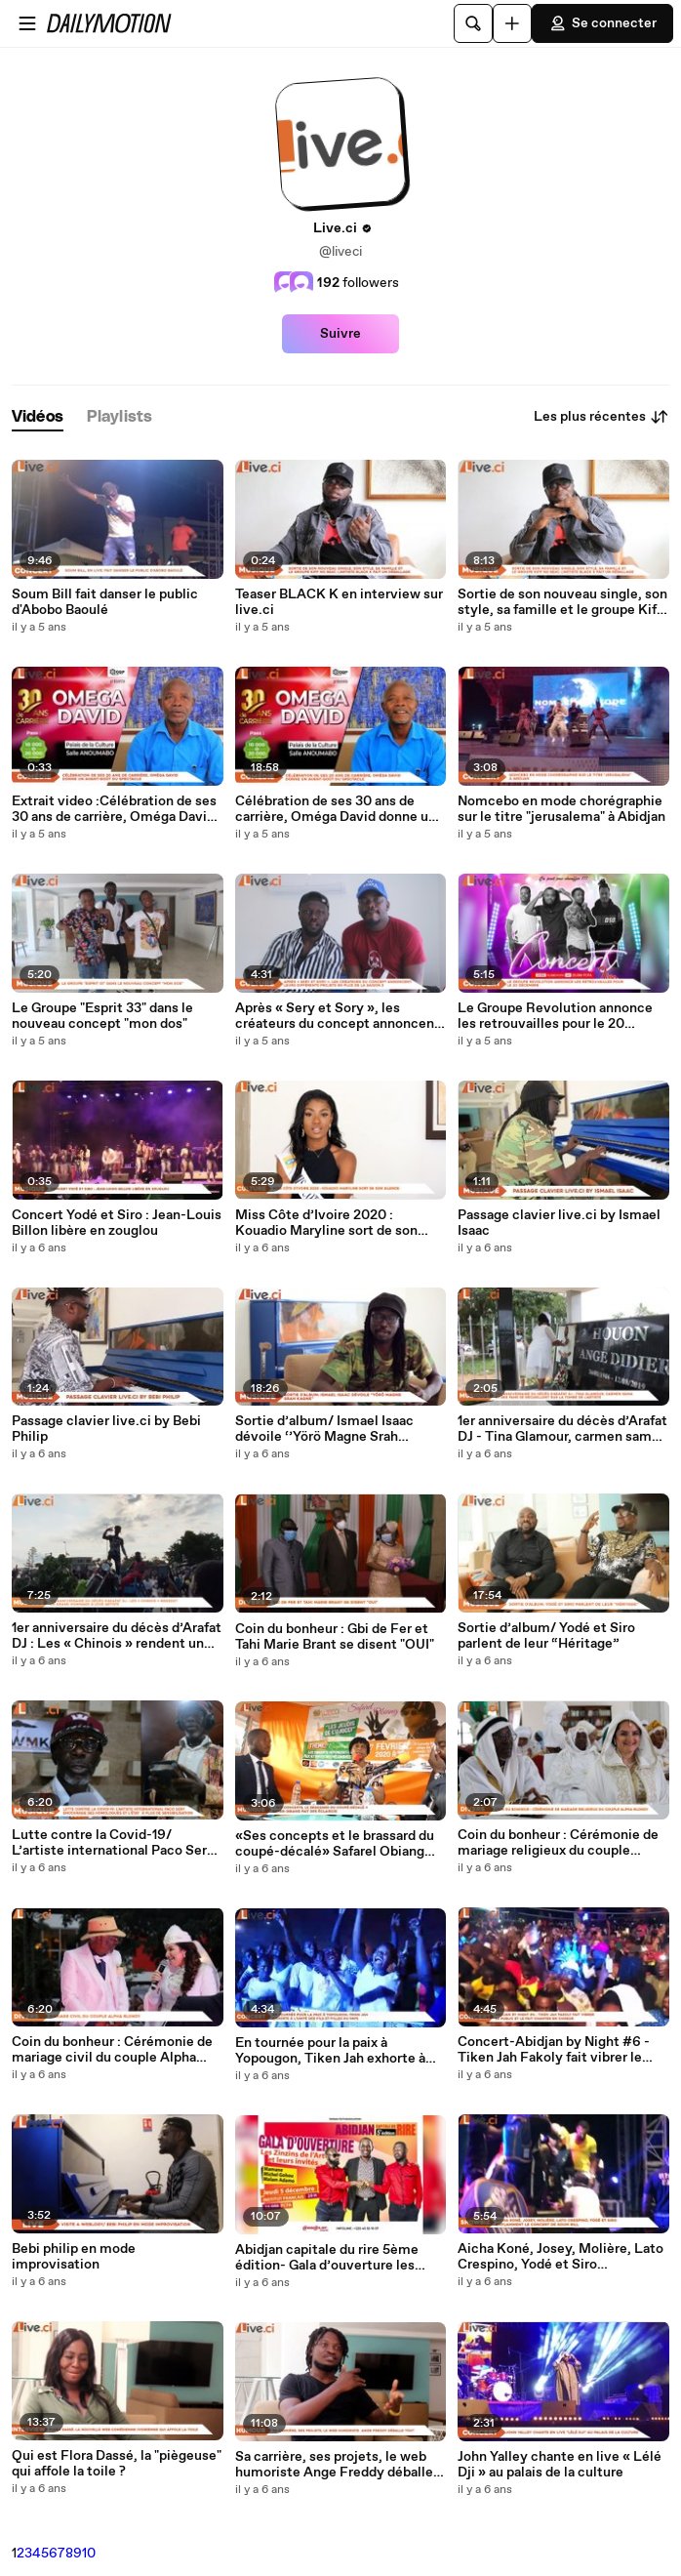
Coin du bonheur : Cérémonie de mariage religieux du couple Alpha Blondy (558, 1843)
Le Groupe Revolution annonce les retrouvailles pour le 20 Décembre (555, 1016)
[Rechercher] (473, 23)
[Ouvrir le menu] (27, 23)
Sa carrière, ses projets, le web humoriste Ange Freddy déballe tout (334, 2464)
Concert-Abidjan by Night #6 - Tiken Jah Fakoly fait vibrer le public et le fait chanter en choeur (554, 2049)
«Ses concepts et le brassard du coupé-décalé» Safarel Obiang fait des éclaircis (334, 1844)
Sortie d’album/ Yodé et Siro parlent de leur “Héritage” (546, 1636)
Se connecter (602, 23)
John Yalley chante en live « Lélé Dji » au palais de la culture (559, 2464)
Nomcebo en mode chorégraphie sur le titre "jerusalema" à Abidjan (561, 809)
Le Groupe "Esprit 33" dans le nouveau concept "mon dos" (102, 1016)
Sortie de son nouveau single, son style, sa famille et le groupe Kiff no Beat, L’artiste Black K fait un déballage (562, 602)
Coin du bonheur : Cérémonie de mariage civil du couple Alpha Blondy (112, 2049)
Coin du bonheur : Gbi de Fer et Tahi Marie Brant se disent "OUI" (334, 1637)
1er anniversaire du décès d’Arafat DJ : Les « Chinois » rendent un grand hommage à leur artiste (116, 1636)
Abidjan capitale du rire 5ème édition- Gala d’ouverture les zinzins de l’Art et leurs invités (330, 2257)
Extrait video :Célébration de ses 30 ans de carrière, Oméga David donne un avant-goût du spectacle (114, 809)
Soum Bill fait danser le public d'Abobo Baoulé (105, 602)
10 (89, 2553)
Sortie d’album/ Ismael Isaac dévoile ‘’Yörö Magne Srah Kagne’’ (324, 1429)
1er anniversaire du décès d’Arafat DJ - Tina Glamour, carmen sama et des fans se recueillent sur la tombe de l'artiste (562, 1429)
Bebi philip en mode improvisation (74, 2256)
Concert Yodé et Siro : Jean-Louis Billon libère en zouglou (116, 1223)
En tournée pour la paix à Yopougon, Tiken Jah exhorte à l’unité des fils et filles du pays (330, 2050)
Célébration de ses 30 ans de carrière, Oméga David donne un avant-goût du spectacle (335, 809)
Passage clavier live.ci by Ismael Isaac (559, 1223)
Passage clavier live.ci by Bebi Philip (106, 1429)
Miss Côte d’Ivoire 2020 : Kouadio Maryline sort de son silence (326, 1223)
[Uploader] (512, 23)
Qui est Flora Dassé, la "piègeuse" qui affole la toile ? (116, 2463)
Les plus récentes (601, 417)
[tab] (37, 417)
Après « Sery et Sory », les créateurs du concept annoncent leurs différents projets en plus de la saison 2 (340, 1016)
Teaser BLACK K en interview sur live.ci (339, 602)
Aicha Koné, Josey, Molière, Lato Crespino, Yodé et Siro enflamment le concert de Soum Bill (560, 2256)
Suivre (340, 334)
